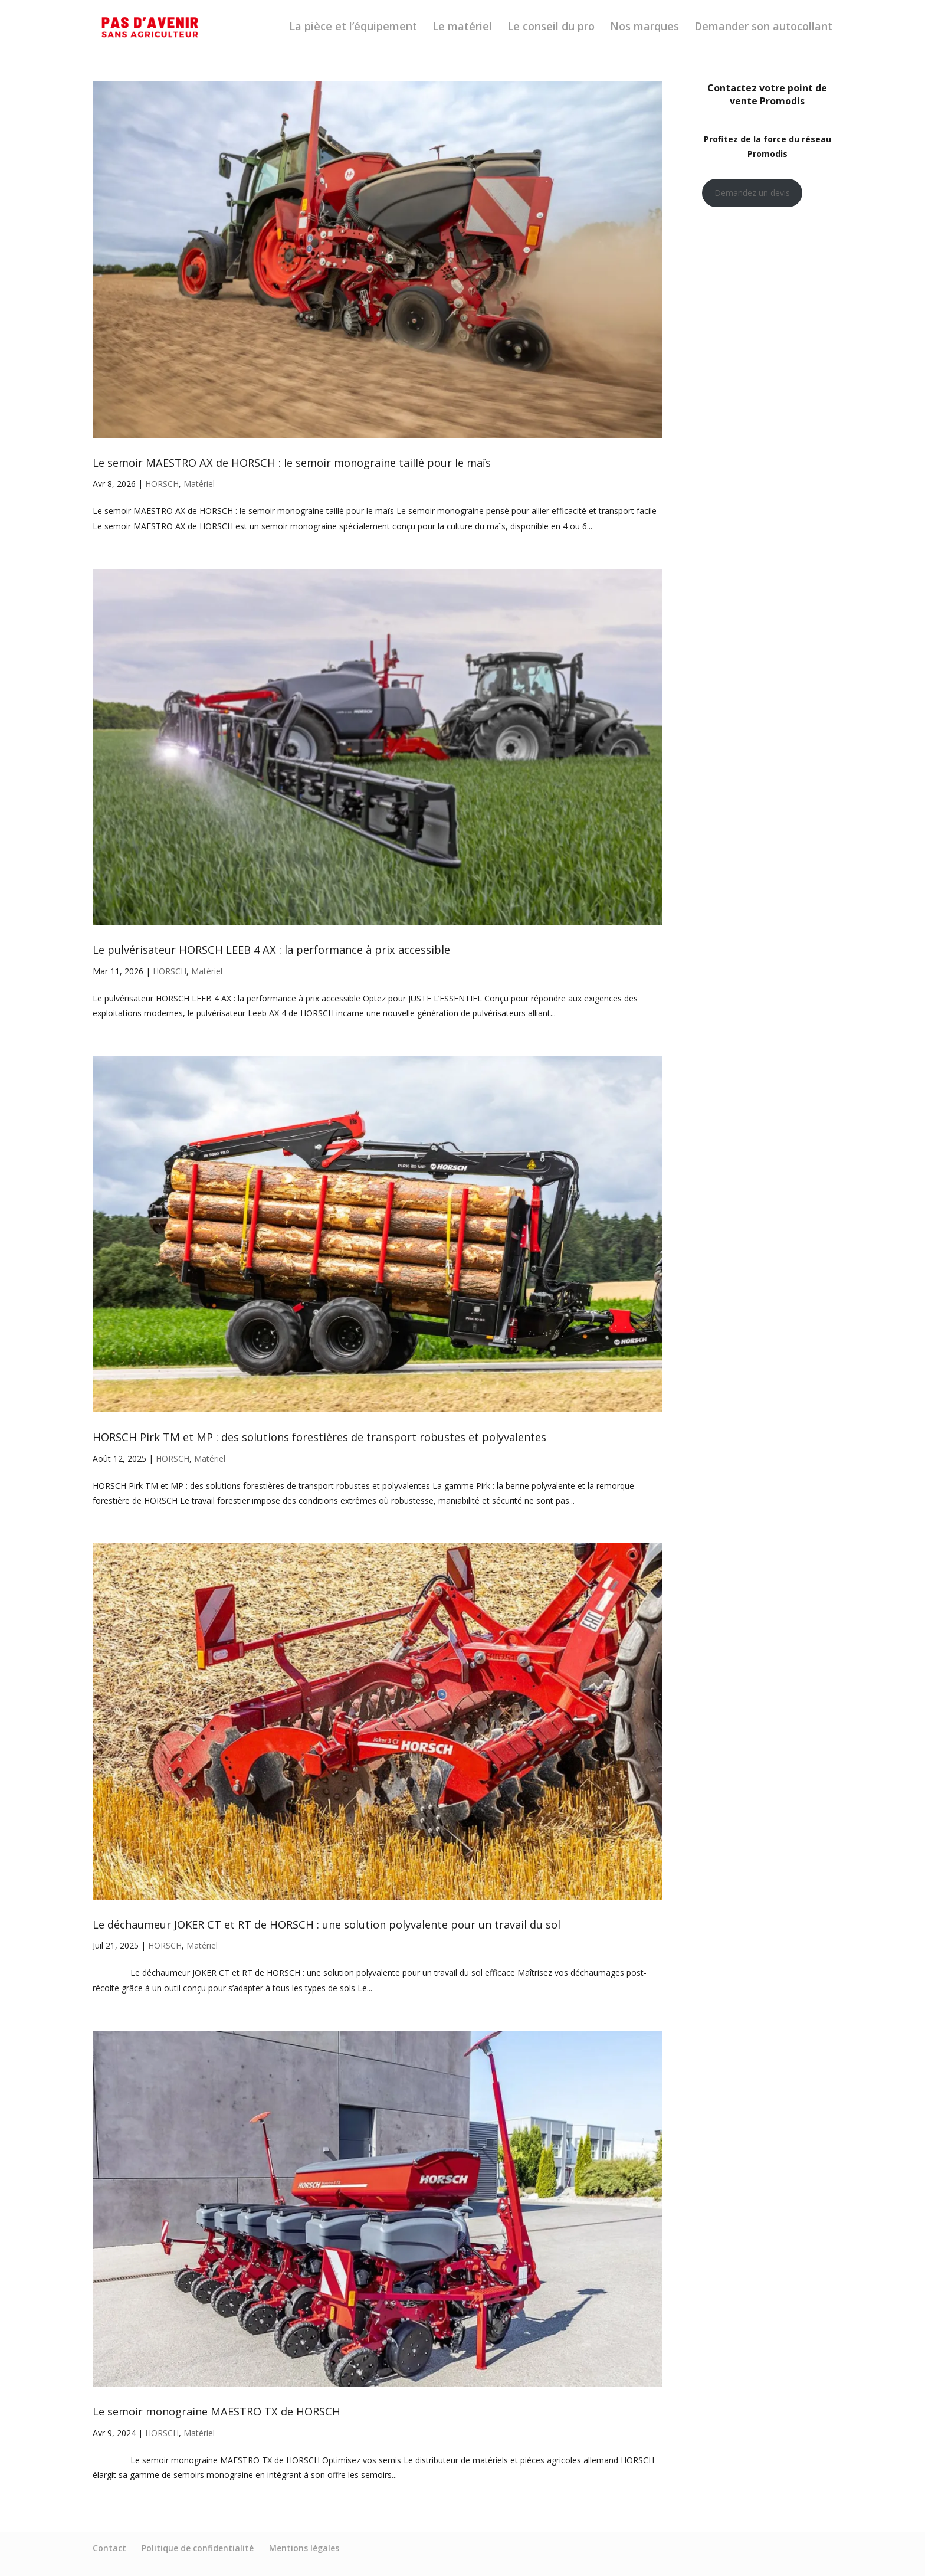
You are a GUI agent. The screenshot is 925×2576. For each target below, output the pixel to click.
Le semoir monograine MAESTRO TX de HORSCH (216, 2411)
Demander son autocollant (763, 29)
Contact (109, 2548)
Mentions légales (304, 2548)
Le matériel (462, 29)
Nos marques (644, 29)
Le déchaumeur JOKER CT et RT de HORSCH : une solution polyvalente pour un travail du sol (326, 1924)
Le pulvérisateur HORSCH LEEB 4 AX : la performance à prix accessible (271, 949)
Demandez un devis (752, 192)
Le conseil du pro (551, 29)
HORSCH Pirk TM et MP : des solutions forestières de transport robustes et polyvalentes (319, 1437)
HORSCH (162, 483)
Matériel (199, 483)
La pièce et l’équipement (353, 29)
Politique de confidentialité (198, 2548)
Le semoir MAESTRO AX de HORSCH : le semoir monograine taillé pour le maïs (292, 463)
